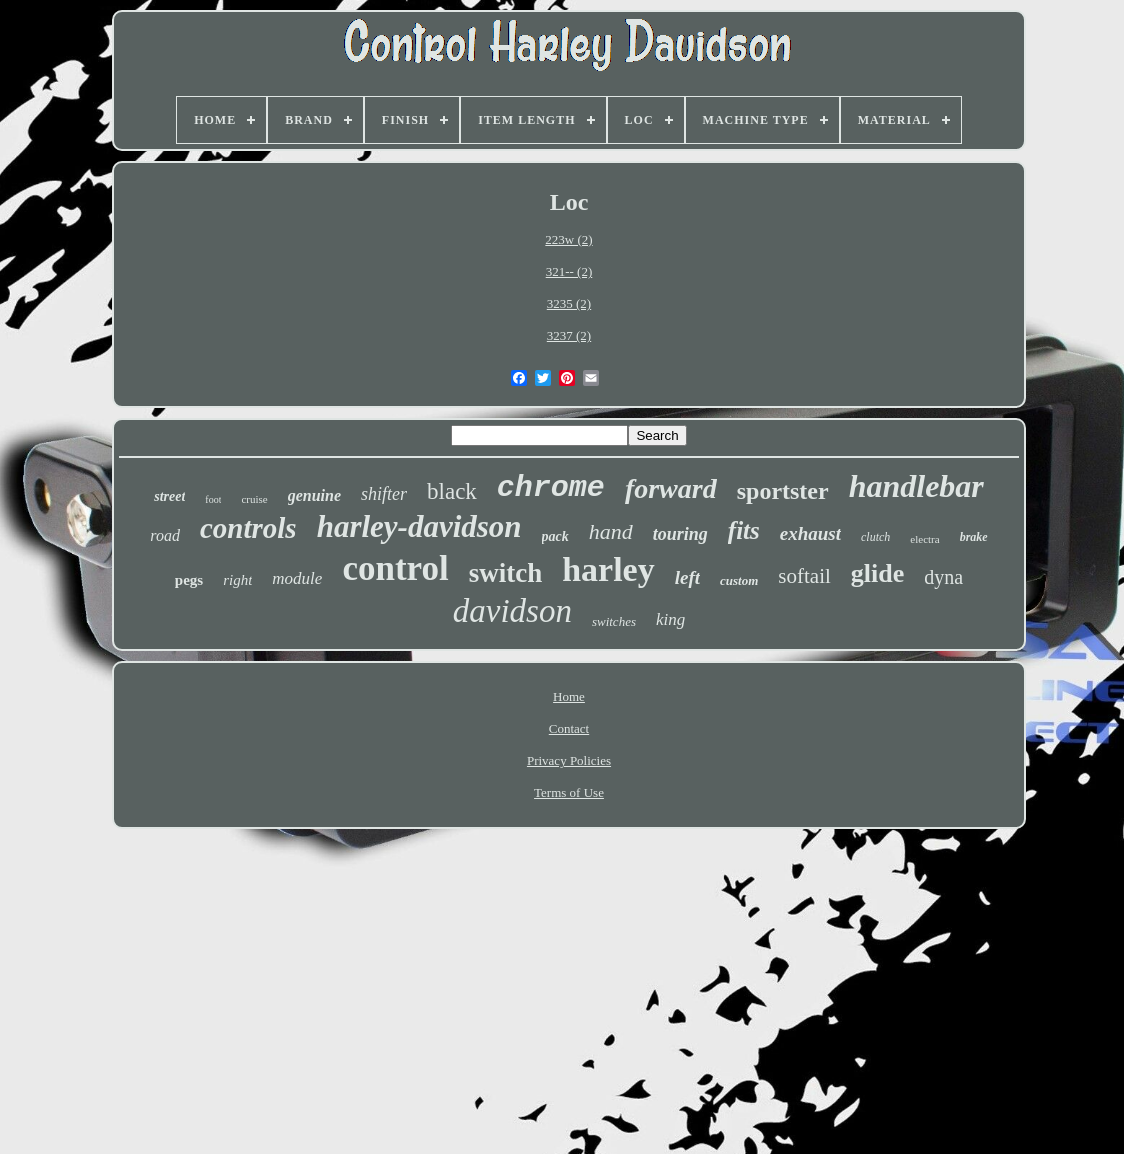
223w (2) (568, 239)
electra (924, 539)
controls (248, 528)
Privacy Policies (569, 760)
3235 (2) (569, 303)
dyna (943, 577)
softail (804, 576)
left (687, 577)
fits (744, 530)
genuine (314, 495)
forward (671, 488)
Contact (569, 728)
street (169, 496)
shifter (384, 494)
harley (608, 569)
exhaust (810, 533)
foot (213, 499)
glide (877, 573)
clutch (875, 537)
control (395, 568)
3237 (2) (569, 335)
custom (739, 580)
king (670, 619)
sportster (783, 491)
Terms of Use (569, 792)
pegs (189, 580)
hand (611, 531)
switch (506, 573)
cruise (254, 499)
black (452, 491)
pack (555, 536)
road (165, 535)
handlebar (916, 486)
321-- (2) (569, 271)
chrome (551, 488)
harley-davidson (419, 526)
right (237, 580)
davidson (512, 611)
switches (614, 621)
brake (974, 537)
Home (569, 696)
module (297, 578)
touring (680, 534)
